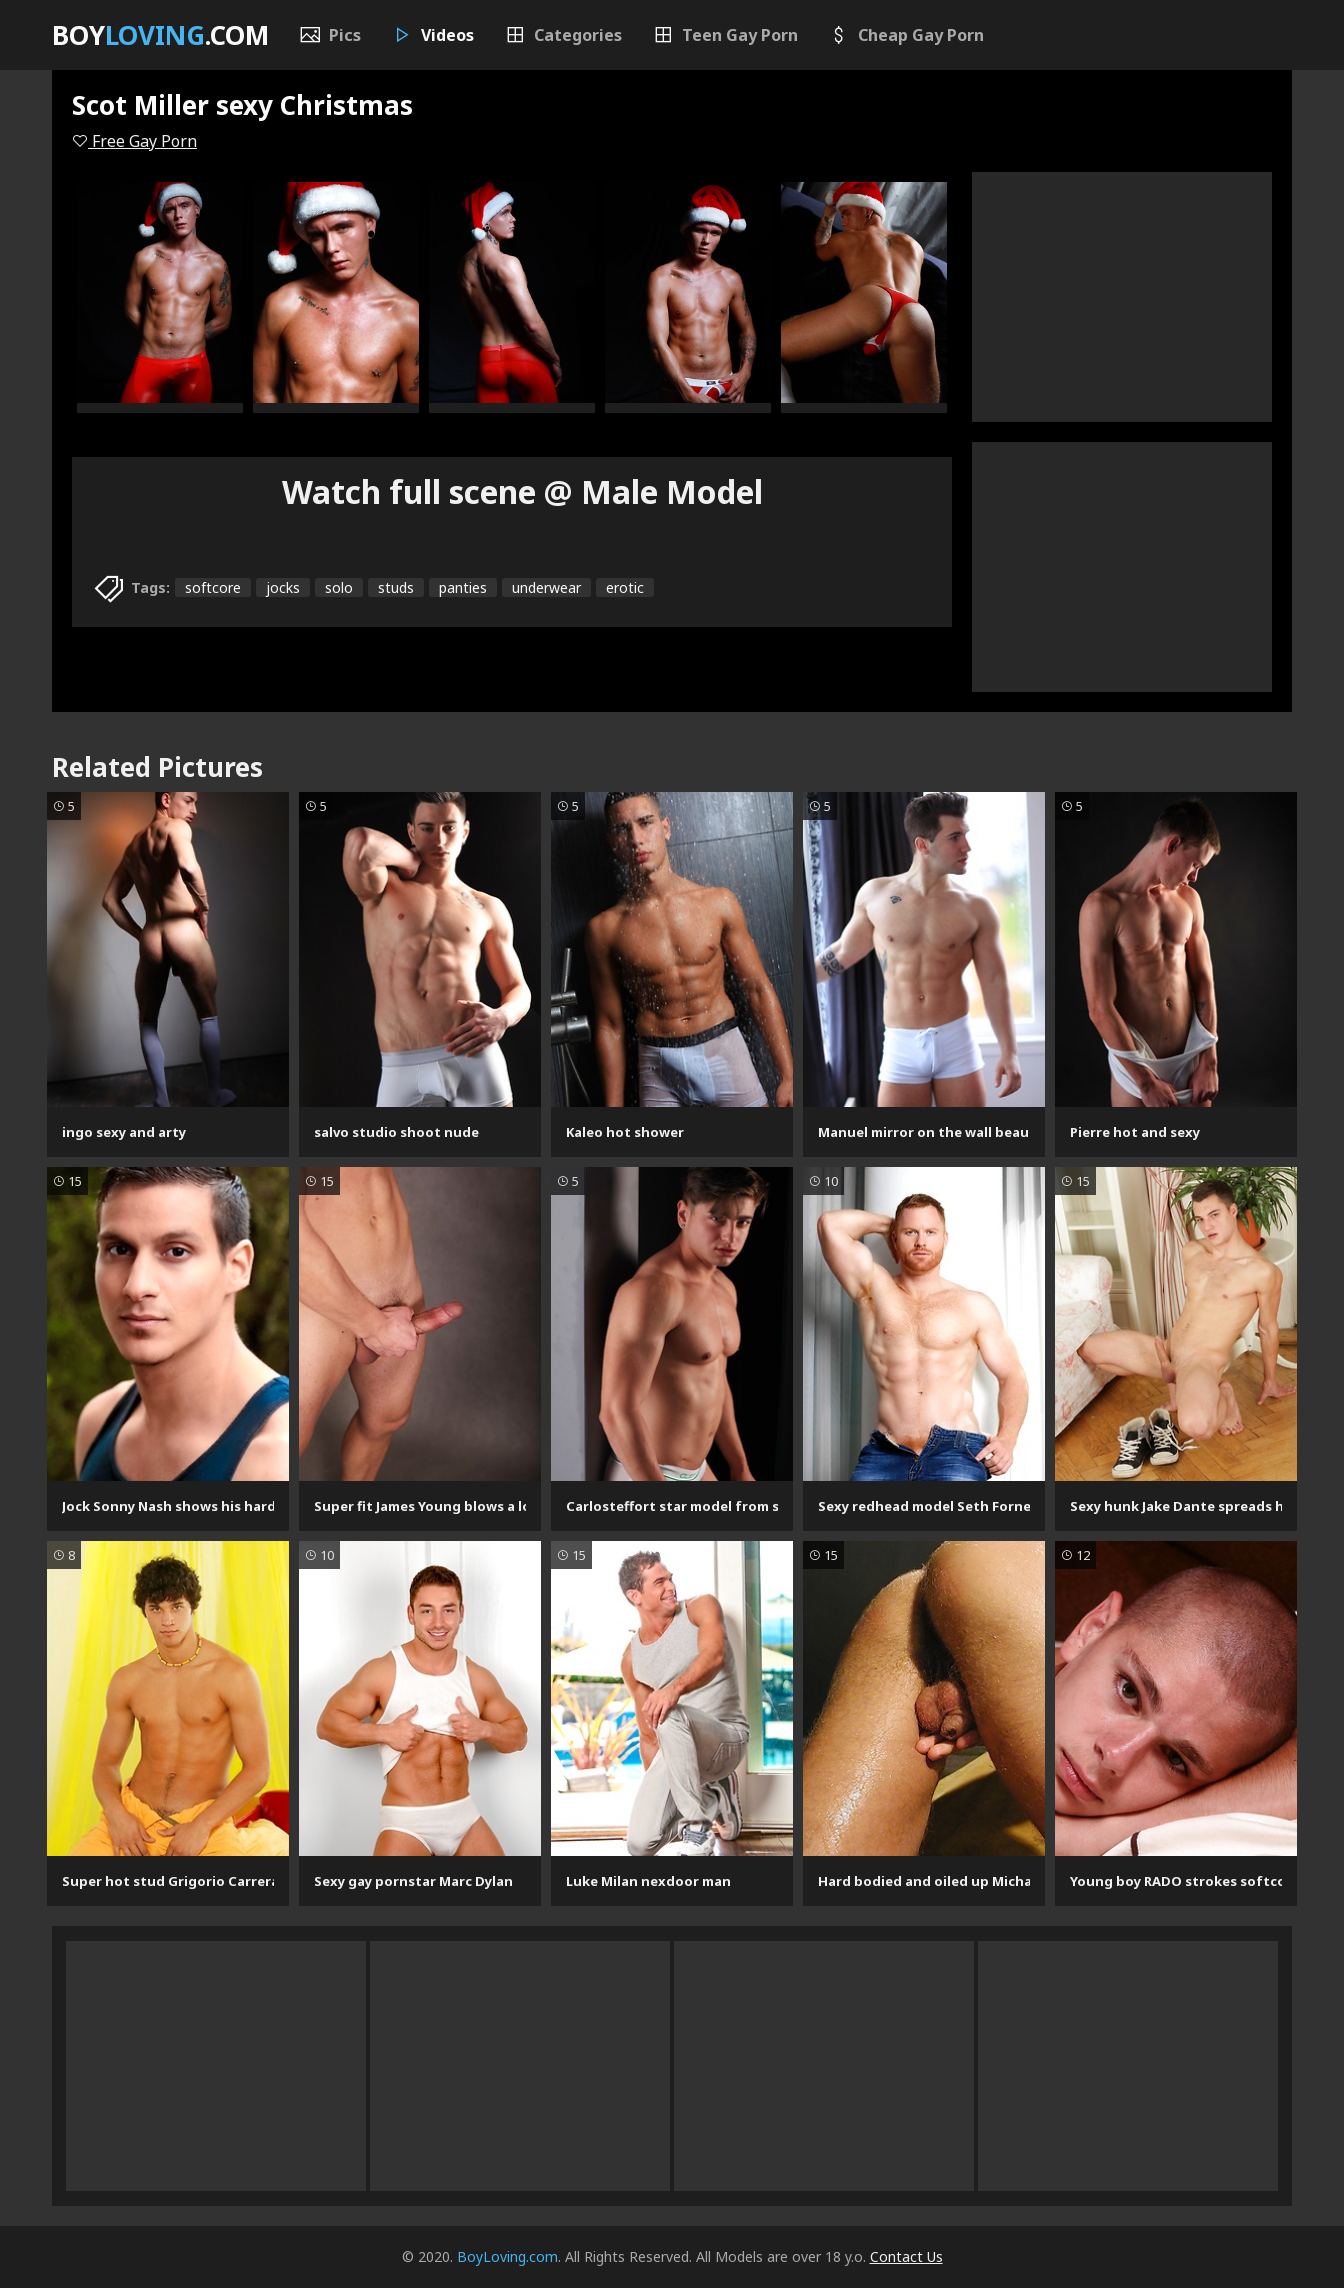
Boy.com (160, 35)
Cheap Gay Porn (906, 35)
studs (396, 587)
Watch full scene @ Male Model (522, 491)
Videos (432, 35)
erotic (625, 587)
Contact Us (906, 2256)
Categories (563, 35)
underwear (546, 587)
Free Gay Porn (134, 141)
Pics (330, 35)
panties (463, 587)
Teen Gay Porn (725, 35)
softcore (213, 587)
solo (339, 587)
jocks (283, 587)
